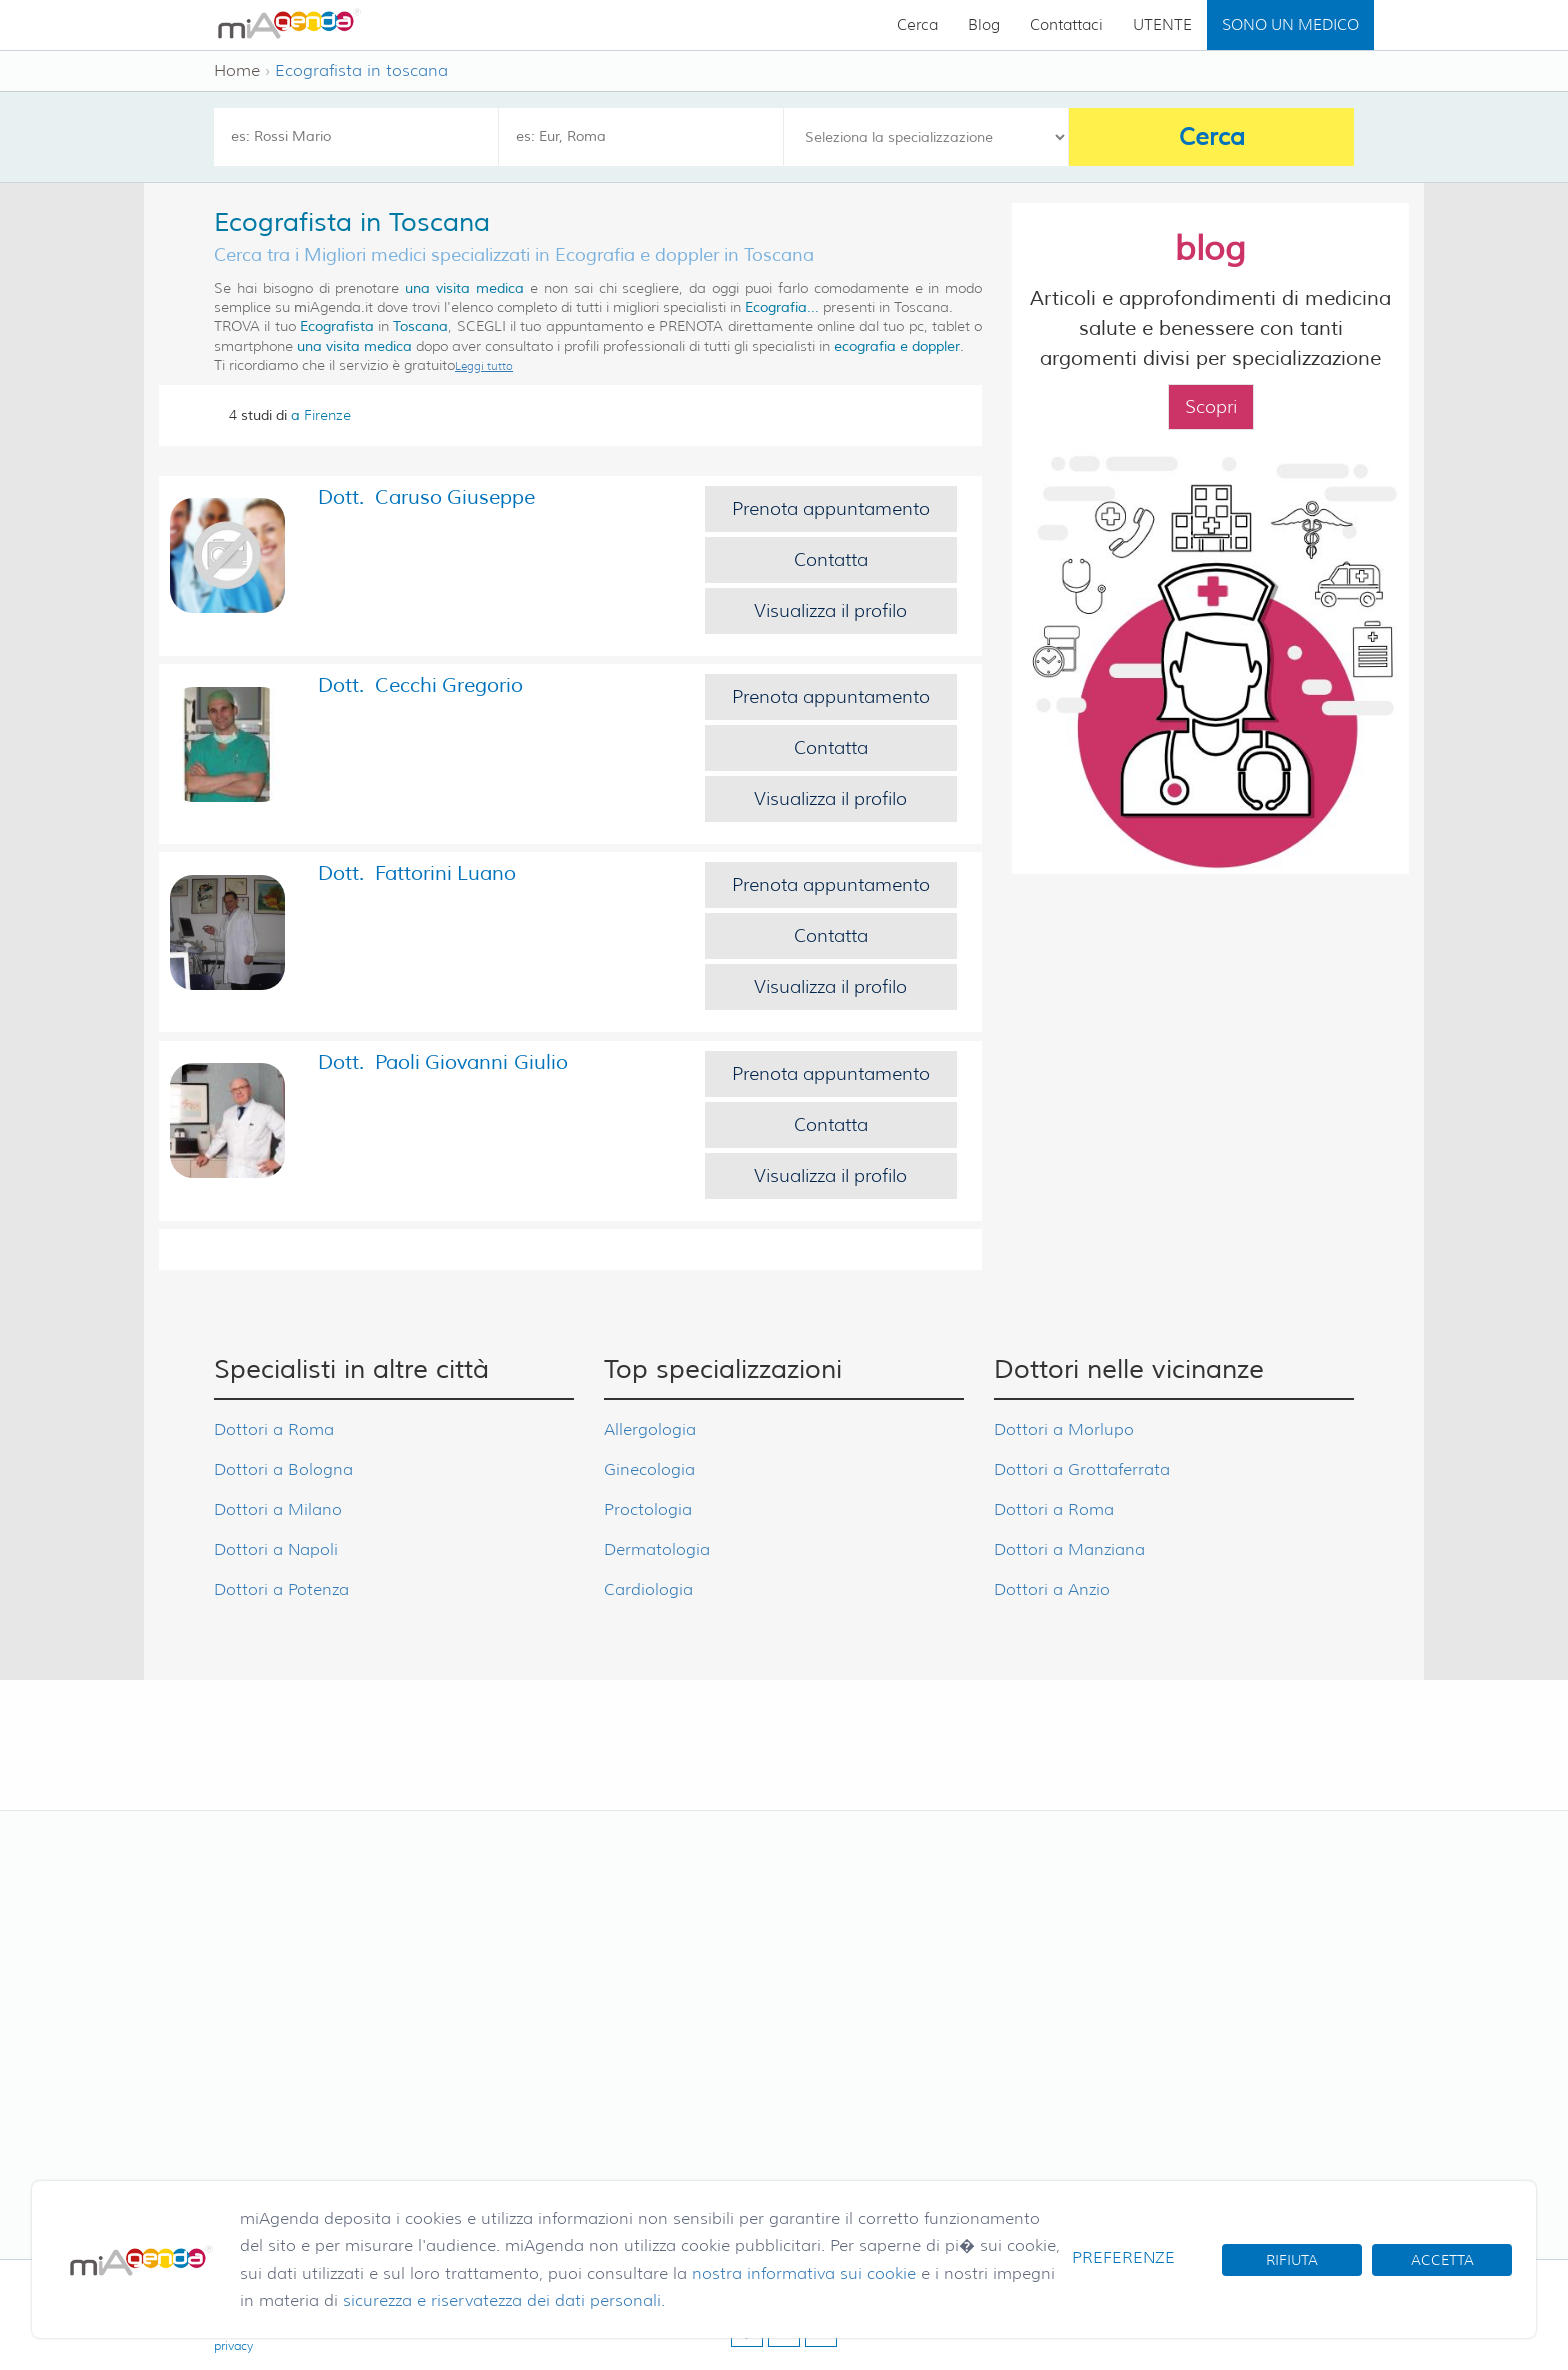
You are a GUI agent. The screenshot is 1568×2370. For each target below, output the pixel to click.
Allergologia (650, 1429)
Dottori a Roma (274, 1429)
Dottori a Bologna (283, 1469)
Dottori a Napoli (276, 1549)
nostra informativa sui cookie (804, 2273)
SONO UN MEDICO (1290, 25)
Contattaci (1066, 25)
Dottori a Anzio (1052, 1589)
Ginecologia (649, 1469)
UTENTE (1162, 25)
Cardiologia (648, 1589)
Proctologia (648, 1509)
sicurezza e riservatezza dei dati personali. (504, 2300)
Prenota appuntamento (831, 509)
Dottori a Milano (278, 1509)
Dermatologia (657, 1549)
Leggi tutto (484, 366)
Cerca (917, 25)
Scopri (1211, 407)
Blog (984, 25)
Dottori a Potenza (281, 1589)
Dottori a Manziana (1069, 1549)
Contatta (831, 560)
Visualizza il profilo (830, 611)
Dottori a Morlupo (1064, 1429)
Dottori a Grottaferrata (1082, 1469)
